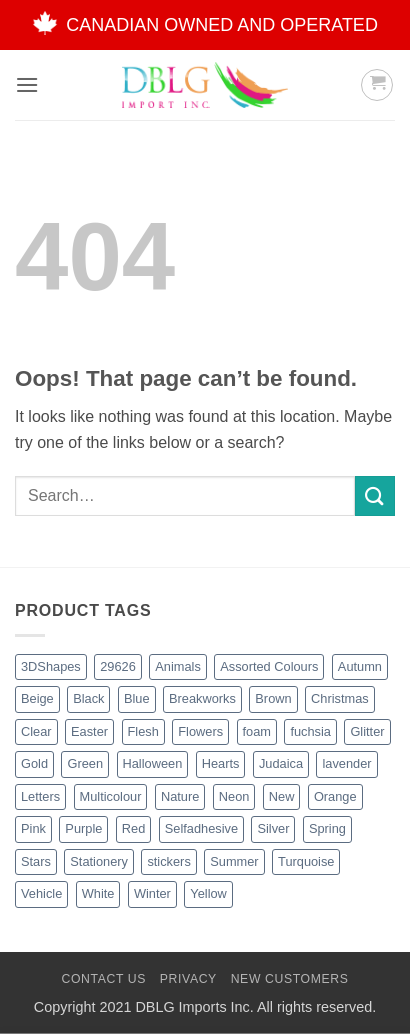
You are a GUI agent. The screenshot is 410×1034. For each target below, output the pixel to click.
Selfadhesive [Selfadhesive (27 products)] (201, 828)
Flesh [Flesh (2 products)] (143, 731)
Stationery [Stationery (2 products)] (99, 861)
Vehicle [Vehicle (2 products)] (41, 893)
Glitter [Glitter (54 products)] (367, 731)
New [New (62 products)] (282, 796)
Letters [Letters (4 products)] (40, 796)
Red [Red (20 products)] (133, 828)
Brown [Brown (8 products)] (273, 698)
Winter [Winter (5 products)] (152, 893)
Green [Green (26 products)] (85, 763)
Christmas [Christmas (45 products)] (340, 698)
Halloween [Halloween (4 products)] (153, 763)
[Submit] (375, 495)
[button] (27, 84)
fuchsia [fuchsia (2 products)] (310, 731)
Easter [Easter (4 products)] (89, 731)
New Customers (290, 979)
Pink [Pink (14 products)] (33, 828)
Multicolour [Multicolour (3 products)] (111, 796)
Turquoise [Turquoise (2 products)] (306, 861)
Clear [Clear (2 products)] (36, 731)
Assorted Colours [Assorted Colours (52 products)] (269, 666)
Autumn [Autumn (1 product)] (360, 666)
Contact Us (103, 979)
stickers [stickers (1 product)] (168, 861)
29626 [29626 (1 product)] (118, 666)
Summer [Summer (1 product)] (234, 861)
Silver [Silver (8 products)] (273, 828)
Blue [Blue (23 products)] (137, 698)
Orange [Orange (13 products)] (335, 796)
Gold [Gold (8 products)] (34, 763)
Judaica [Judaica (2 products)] (281, 763)
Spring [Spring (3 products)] (327, 828)
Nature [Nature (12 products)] (180, 796)
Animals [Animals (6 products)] (178, 666)
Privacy (188, 979)
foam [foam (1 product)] (257, 731)
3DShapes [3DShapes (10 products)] (51, 666)
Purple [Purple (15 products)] (83, 828)
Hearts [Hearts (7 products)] (221, 763)
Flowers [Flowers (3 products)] (200, 731)
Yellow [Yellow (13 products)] (208, 893)
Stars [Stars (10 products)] (36, 861)
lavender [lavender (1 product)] (346, 763)
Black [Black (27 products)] (88, 698)
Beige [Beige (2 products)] (37, 698)
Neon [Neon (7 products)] (234, 796)
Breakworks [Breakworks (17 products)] (202, 698)
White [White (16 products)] (98, 893)
